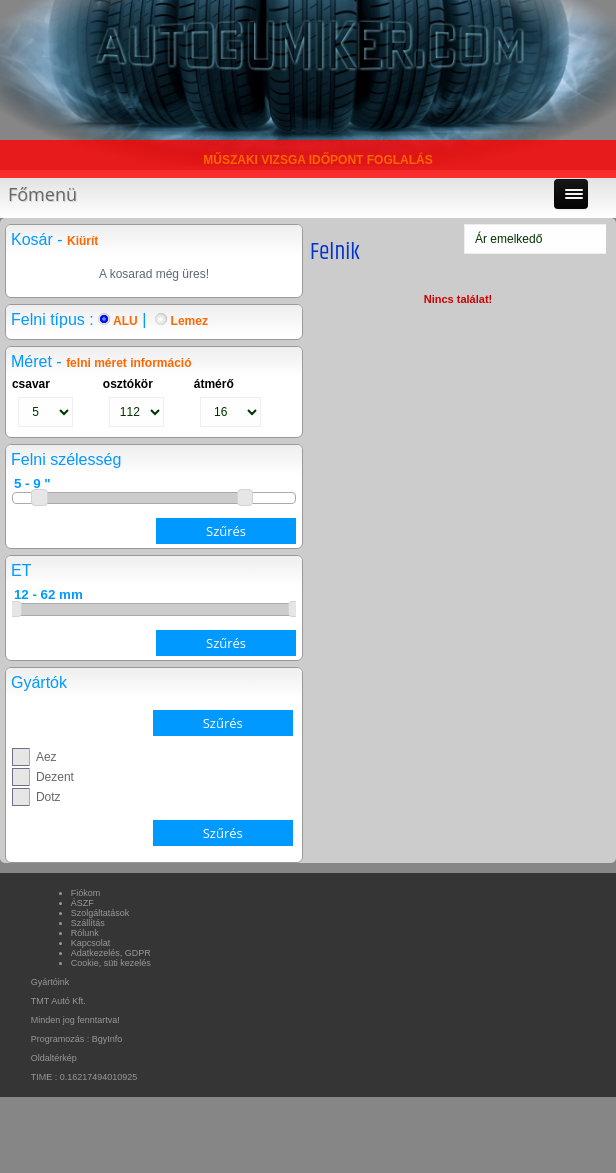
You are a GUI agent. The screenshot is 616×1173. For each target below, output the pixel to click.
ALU (118, 321)
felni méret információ (128, 363)
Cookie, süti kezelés (111, 963)
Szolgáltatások (100, 913)
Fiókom (86, 893)
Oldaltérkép (54, 1058)
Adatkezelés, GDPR (111, 953)
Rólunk (85, 933)
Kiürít (82, 241)
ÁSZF (82, 903)
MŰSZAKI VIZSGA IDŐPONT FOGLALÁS (318, 160)
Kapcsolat (91, 943)
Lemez (181, 321)
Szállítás (88, 923)
